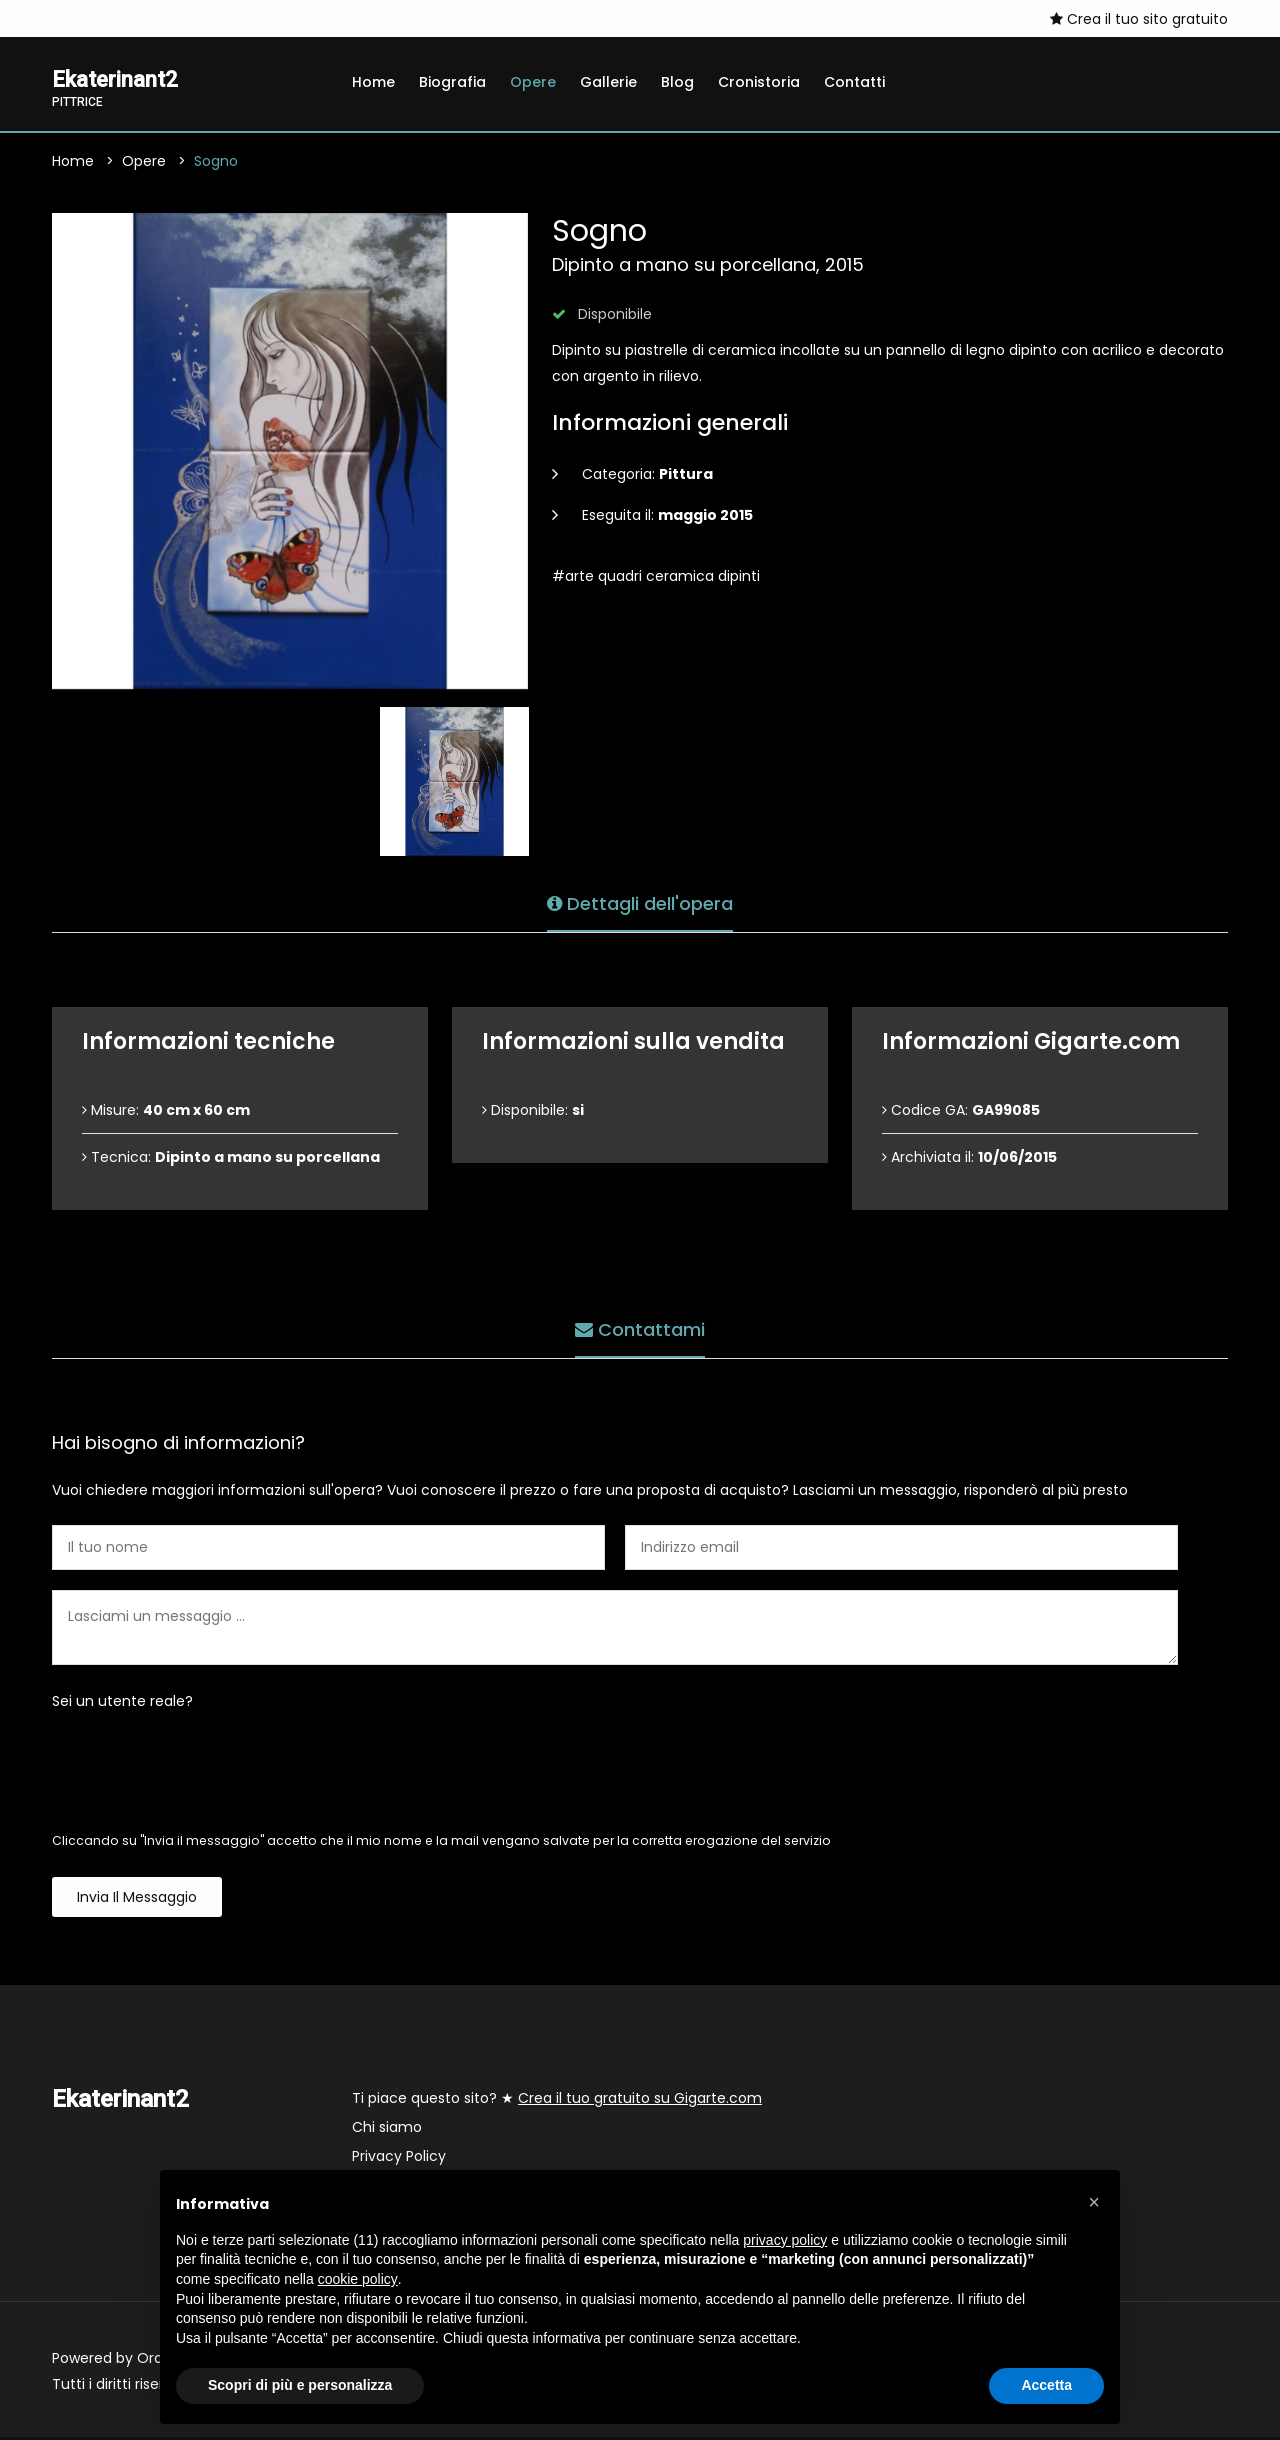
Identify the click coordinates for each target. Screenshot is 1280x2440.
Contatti (854, 82)
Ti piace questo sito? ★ (557, 2101)
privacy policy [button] (785, 2240)
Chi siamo (387, 2130)
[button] (1094, 2202)
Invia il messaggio (137, 1900)
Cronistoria (759, 82)
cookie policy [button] (358, 2279)
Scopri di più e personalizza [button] (300, 2385)
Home (373, 82)
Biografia (452, 82)
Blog (677, 82)
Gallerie (608, 82)
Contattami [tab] (640, 1327)
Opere (533, 82)
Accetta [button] (1046, 2385)
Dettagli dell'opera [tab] (640, 901)
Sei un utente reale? (122, 1704)
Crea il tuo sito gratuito (1139, 19)
